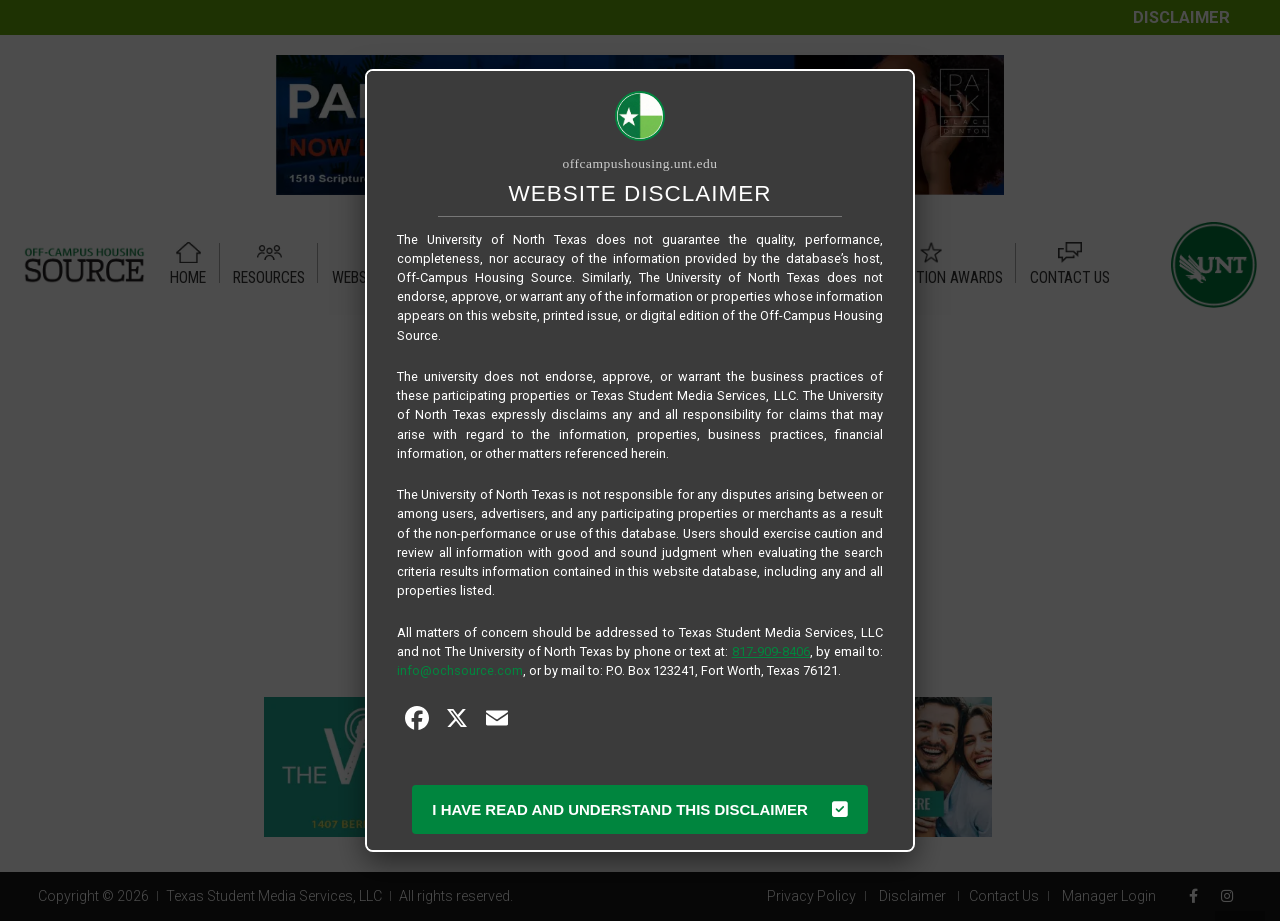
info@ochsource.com (460, 670)
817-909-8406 (771, 651)
